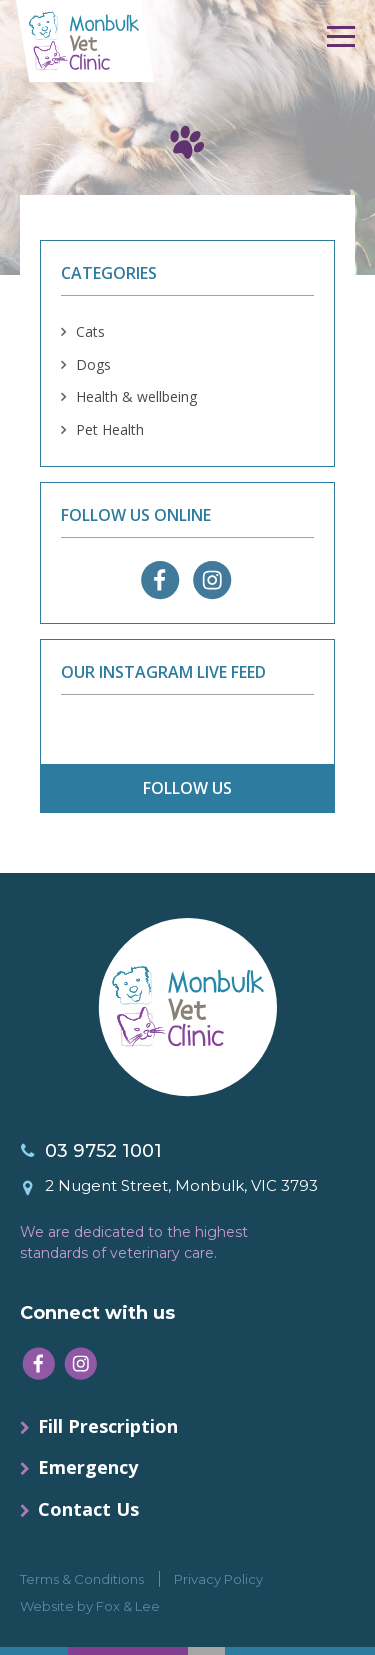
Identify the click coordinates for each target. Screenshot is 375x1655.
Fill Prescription (108, 1426)
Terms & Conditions (82, 1579)
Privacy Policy (218, 1579)
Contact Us (88, 1509)
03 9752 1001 (103, 1151)
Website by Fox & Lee (90, 1606)
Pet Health (110, 429)
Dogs (93, 364)
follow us (187, 788)
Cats (90, 331)
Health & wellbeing (136, 396)
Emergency (88, 1467)
